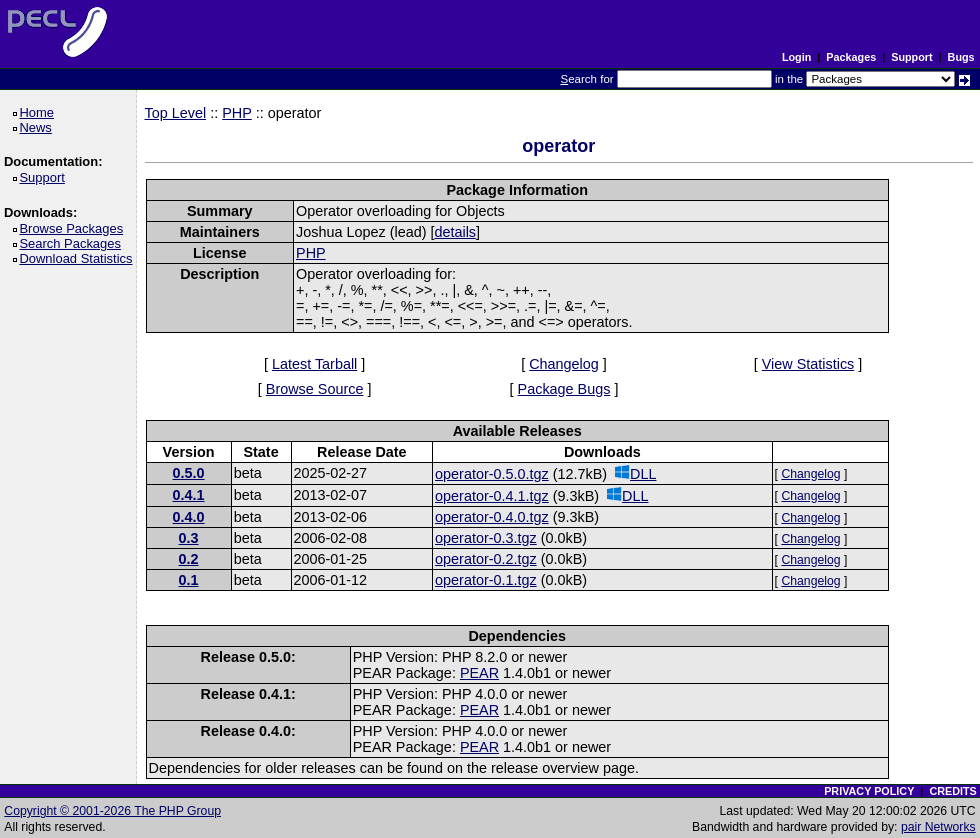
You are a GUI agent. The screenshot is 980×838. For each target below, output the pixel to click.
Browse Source (315, 389)
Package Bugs (564, 389)
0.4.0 (189, 517)
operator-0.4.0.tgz (492, 517)
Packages (851, 57)
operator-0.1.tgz (486, 580)
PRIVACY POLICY (869, 791)
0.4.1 (189, 495)
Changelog (564, 364)
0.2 (189, 559)
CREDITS (952, 791)
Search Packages (73, 243)
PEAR (479, 673)
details (455, 232)
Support (911, 57)
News (38, 127)
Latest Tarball (314, 364)
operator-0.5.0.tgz (492, 474)
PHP (237, 113)
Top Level (176, 113)
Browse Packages (74, 228)
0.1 (189, 580)
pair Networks (938, 827)
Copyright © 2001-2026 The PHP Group (112, 811)
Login (796, 57)
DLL (635, 473)
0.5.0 (189, 473)
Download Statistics (79, 258)
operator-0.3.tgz (486, 538)
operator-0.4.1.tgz (492, 496)
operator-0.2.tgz (486, 559)
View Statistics (808, 364)
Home (39, 112)
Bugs (961, 57)
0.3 (189, 538)
